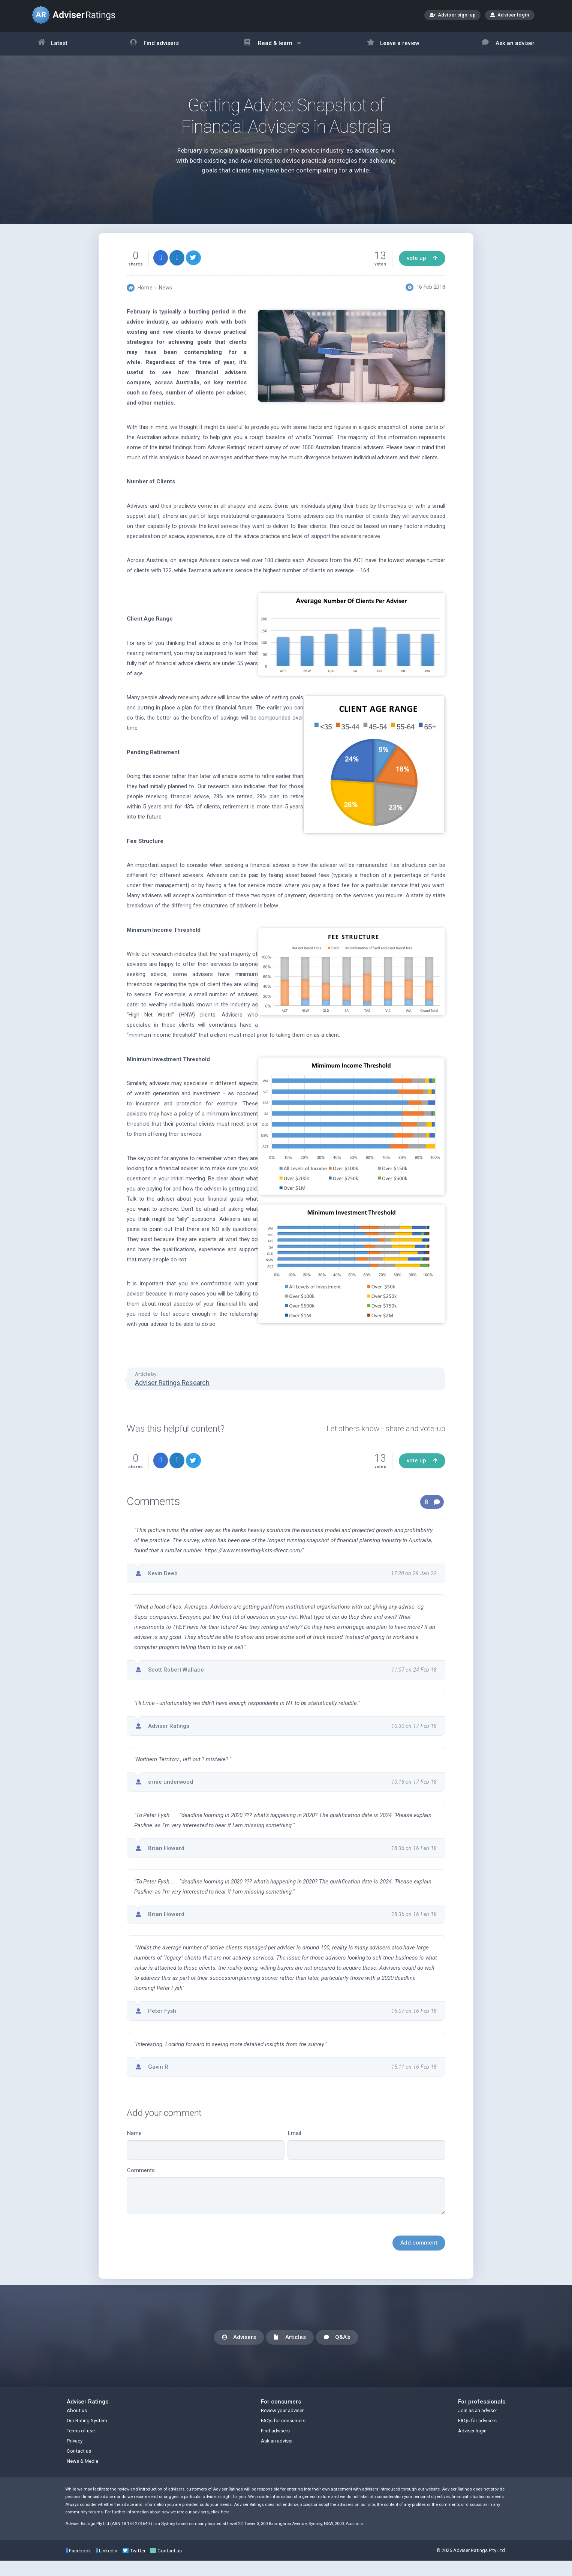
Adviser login (509, 15)
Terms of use (81, 2446)
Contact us (79, 2466)
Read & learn (272, 47)
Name (206, 2154)
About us (77, 2426)
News (165, 297)
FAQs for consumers (283, 2436)
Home (145, 297)
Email (366, 2154)
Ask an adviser (508, 43)
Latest (53, 43)
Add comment (418, 2251)
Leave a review (393, 43)
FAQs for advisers (477, 2436)
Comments (286, 2200)
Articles (290, 2353)
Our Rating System (87, 2436)
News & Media (82, 2476)
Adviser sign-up (453, 15)
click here (220, 2527)
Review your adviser (282, 2426)
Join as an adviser (477, 2426)
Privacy (74, 2456)
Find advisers (154, 43)
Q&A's (337, 2353)
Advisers (239, 2353)
